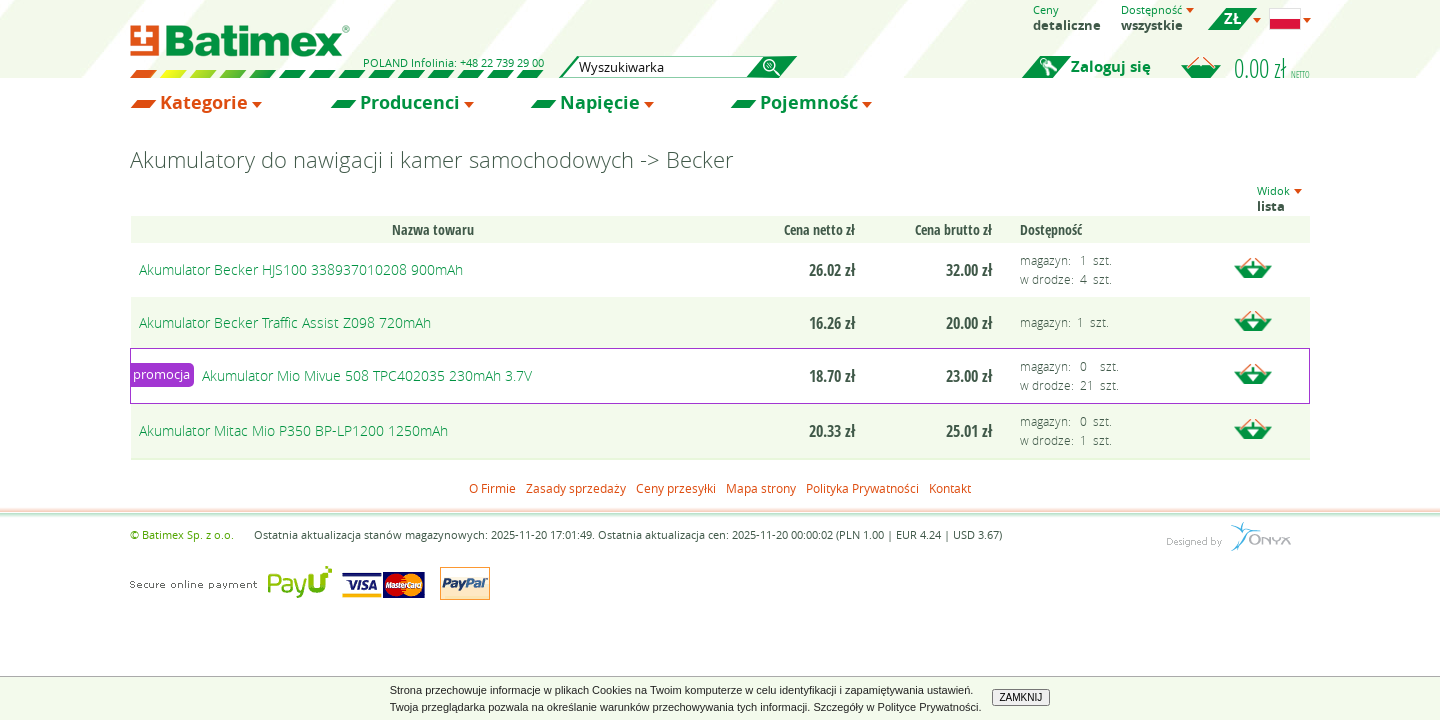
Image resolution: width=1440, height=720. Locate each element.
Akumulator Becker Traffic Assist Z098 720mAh (285, 322)
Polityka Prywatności (862, 488)
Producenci (410, 103)
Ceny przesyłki (676, 488)
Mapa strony (761, 488)
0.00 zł (1272, 68)
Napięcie (600, 103)
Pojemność (809, 103)
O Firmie (492, 488)
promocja (161, 374)
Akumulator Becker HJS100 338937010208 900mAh (301, 269)
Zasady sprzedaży (576, 488)
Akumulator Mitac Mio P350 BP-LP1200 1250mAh (293, 430)
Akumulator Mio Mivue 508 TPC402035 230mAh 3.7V (367, 375)
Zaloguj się (1111, 66)
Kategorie (204, 103)
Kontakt (950, 488)
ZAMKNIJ (1021, 697)
